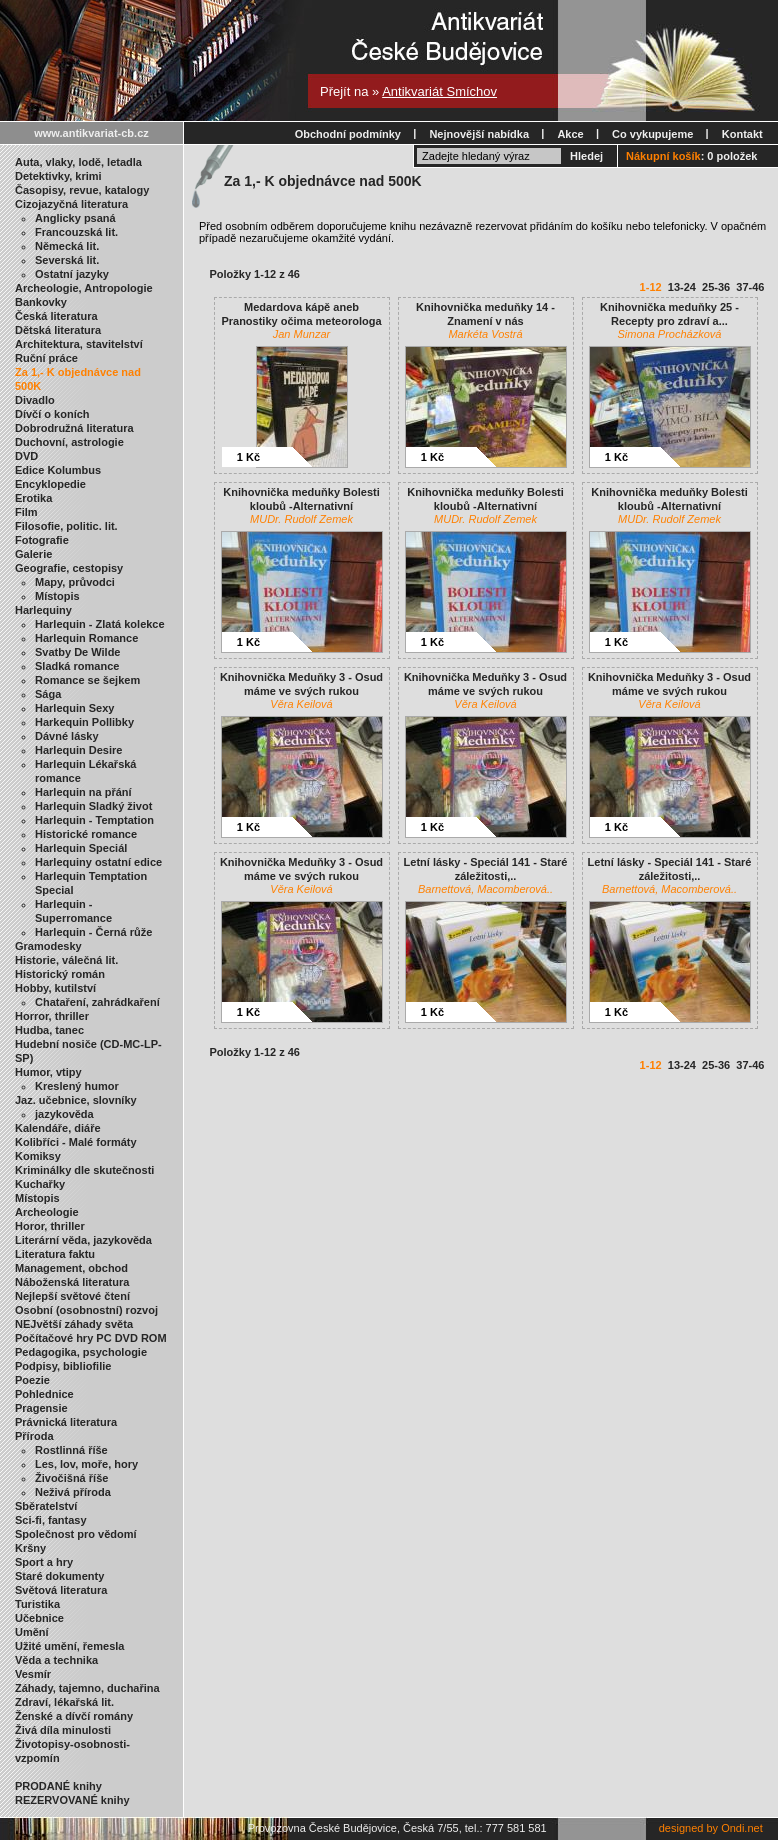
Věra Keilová (301, 704)
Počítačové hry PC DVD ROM (91, 1338)
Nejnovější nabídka (479, 134)
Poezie (32, 1380)
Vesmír (33, 1674)
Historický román (60, 974)
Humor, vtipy (48, 1072)
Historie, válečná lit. (66, 960)
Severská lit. (67, 260)
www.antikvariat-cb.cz (91, 133)
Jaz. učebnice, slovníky (76, 1100)
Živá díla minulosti (63, 1730)
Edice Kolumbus (58, 470)
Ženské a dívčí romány (74, 1716)
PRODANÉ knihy (58, 1786)
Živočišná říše (71, 1478)
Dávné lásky (67, 736)
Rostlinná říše (71, 1450)
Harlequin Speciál (81, 848)
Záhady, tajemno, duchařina (87, 1688)
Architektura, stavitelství (79, 344)
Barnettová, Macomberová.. (485, 889)
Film (26, 512)
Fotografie (42, 540)
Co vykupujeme (652, 134)
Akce (570, 134)
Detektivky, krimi (58, 176)
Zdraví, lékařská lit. (64, 1702)
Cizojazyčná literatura (71, 204)
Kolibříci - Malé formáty (76, 1142)
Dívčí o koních (52, 414)
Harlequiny (43, 610)
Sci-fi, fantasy (51, 1520)
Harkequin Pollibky (84, 722)
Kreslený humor (77, 1086)
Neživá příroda (73, 1492)
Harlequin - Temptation (94, 820)
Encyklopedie (50, 484)
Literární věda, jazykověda (83, 1240)
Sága (48, 694)
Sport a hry (44, 1562)
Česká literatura (56, 316)
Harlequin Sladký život (93, 806)
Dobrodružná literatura (74, 428)
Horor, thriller (50, 1226)
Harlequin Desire (78, 750)
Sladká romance (77, 666)
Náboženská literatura (72, 1282)
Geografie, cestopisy (69, 568)
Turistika (37, 1604)
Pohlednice (44, 1394)
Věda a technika (56, 1660)
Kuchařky (40, 1184)
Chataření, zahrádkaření (97, 1002)
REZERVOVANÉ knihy (72, 1800)
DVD (26, 456)
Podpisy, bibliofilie (63, 1366)
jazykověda (64, 1114)
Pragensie (41, 1408)
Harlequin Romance (86, 638)
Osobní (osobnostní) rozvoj (86, 1310)
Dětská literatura (58, 330)
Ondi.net (742, 1828)
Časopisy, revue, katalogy (82, 190)
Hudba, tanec (49, 1030)
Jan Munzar (301, 334)
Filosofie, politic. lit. (66, 526)
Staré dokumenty (59, 1576)
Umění (32, 1632)
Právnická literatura (66, 1422)
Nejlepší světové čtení (72, 1296)
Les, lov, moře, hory (86, 1464)
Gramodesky (48, 946)
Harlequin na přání (83, 792)
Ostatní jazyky (72, 274)
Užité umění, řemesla (69, 1646)
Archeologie (47, 1212)
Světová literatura (61, 1590)
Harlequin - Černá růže (93, 932)
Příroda (34, 1436)
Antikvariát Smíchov (439, 91)
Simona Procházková (670, 334)
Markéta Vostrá (485, 334)
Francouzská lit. (76, 232)
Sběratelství (46, 1506)
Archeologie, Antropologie (84, 288)
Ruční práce (46, 358)
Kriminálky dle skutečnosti (84, 1170)
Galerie (33, 554)
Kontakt (742, 134)
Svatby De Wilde (77, 652)
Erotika (33, 498)
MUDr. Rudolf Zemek (301, 519)
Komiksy (38, 1156)
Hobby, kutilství (55, 988)
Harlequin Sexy (74, 708)
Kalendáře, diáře (58, 1128)
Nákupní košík (663, 156)
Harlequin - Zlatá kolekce (100, 624)
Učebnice (39, 1618)
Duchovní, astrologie (69, 442)
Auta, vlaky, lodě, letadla (78, 162)
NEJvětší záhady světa (74, 1324)
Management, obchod (71, 1268)
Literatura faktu (55, 1254)
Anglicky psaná (75, 218)
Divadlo (35, 400)
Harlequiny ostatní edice (98, 862)
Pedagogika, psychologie (81, 1352)
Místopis (57, 596)
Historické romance (86, 834)
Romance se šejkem (87, 680)
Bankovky (41, 302)
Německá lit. (67, 246)
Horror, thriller (52, 1016)
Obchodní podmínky (348, 134)
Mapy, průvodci (75, 582)
